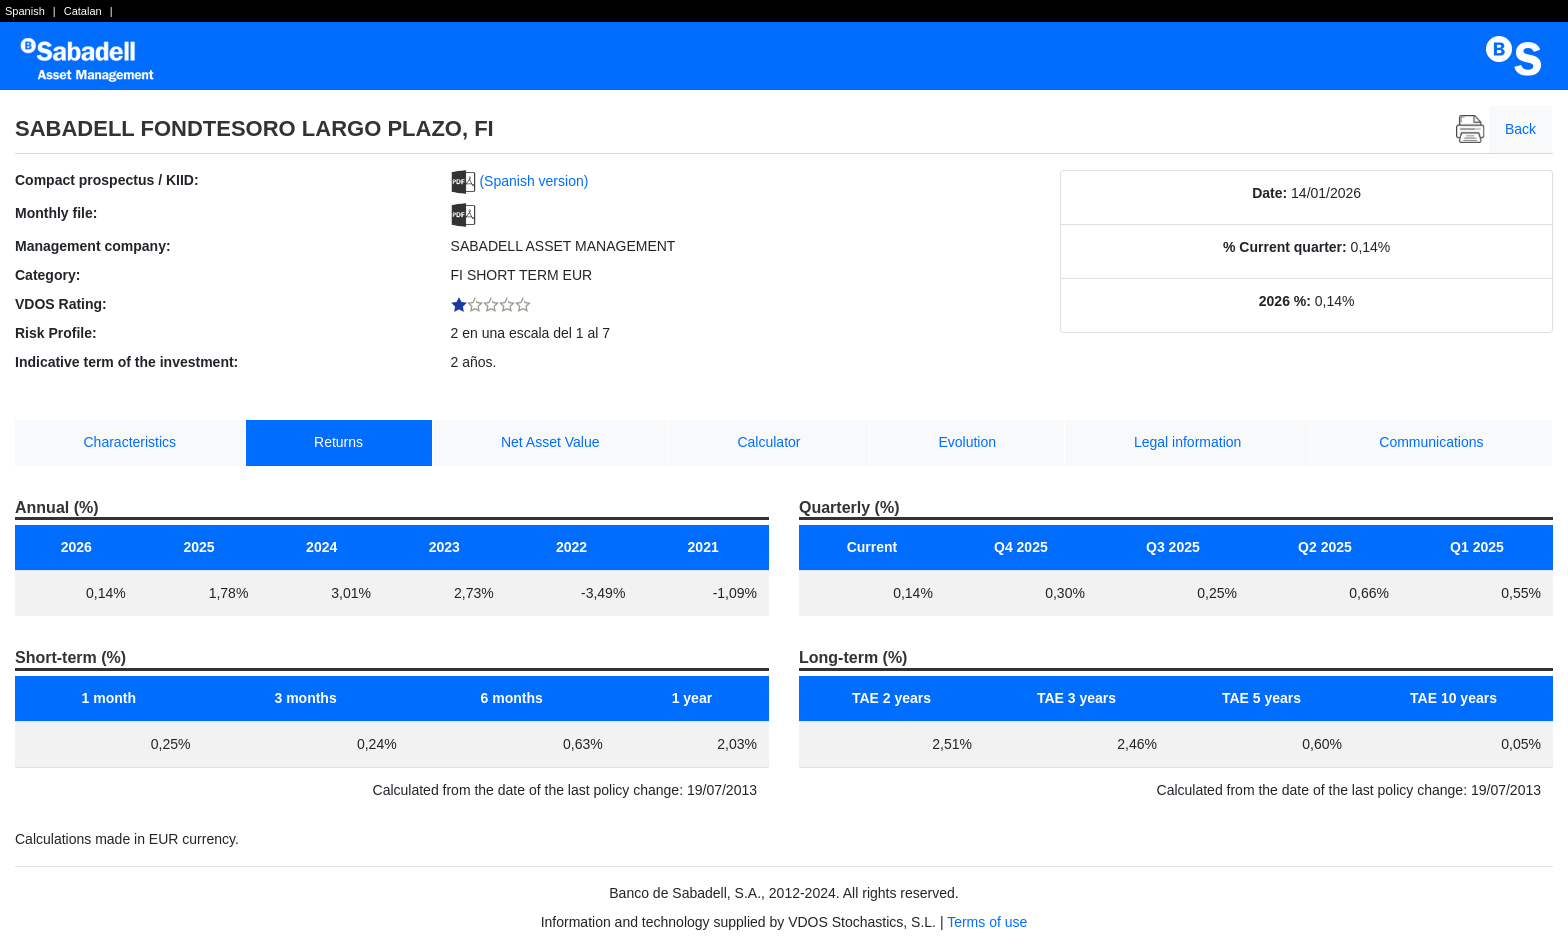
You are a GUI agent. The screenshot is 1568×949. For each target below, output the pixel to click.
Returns (338, 442)
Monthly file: (56, 213)
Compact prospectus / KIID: (107, 180)
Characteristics (130, 442)
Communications (1431, 442)
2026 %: (1285, 301)
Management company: (93, 246)
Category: (47, 275)
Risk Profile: (56, 333)
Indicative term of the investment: (126, 362)
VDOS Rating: (61, 304)
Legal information (1187, 442)
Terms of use (987, 922)
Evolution (967, 442)
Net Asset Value (550, 442)
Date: (1269, 193)
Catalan (83, 11)
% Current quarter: (1285, 247)
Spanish (25, 11)
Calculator (768, 442)
